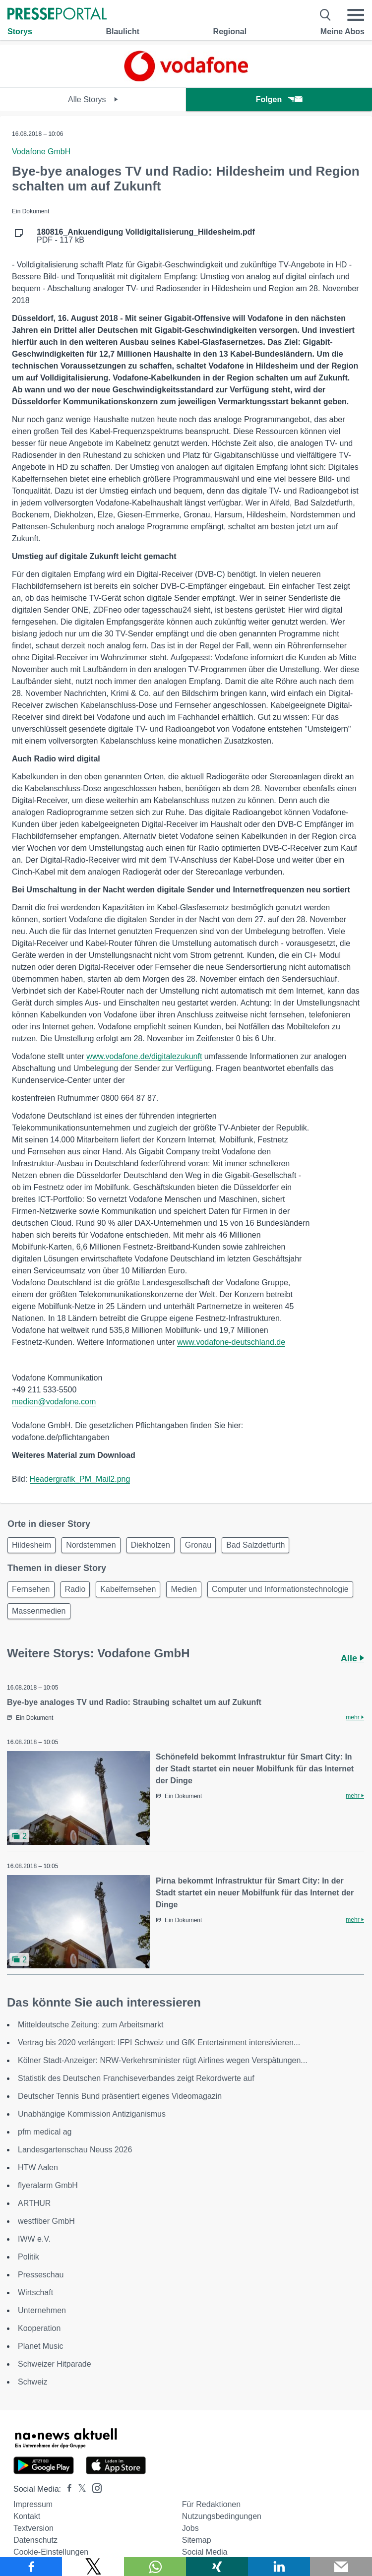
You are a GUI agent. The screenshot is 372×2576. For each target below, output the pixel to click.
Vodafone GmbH (41, 151)
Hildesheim (31, 1545)
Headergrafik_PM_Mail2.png (80, 1479)
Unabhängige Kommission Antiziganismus (92, 2114)
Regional (230, 31)
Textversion (33, 2528)
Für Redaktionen (211, 2504)
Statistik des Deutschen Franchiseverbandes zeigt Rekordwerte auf (136, 2078)
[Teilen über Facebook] (31, 2566)
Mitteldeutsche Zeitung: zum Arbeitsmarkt (90, 2024)
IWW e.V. (34, 2239)
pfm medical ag (45, 2132)
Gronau (198, 1545)
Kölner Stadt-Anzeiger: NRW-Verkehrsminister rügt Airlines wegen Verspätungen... (163, 2060)
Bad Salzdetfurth (255, 1545)
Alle (352, 1658)
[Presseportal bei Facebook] (66, 2489)
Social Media (205, 2552)
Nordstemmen (91, 1545)
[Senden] (341, 2566)
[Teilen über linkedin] (279, 2566)
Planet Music (40, 2346)
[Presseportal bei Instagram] (94, 2487)
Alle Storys (93, 99)
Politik (28, 2257)
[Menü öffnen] (356, 15)
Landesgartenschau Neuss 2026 (75, 2149)
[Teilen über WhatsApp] (155, 2566)
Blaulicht (122, 31)
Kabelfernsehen (128, 1589)
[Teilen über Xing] (217, 2566)
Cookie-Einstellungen (50, 2552)
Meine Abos (342, 31)
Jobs (190, 2528)
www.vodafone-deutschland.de (231, 1342)
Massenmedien (39, 1611)
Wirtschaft (35, 2292)
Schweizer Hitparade (54, 2364)
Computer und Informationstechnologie (280, 1589)
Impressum (33, 2504)
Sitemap (196, 2540)
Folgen (279, 99)
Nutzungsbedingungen (221, 2516)
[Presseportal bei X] (79, 2489)
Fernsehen (31, 1589)
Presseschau (41, 2274)
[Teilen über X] (93, 2566)
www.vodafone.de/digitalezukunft (144, 1056)
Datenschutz (35, 2540)
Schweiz (33, 2382)
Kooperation (39, 2328)
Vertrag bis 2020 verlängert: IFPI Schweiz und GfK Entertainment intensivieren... (159, 2042)
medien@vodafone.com (54, 1401)
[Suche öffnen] (325, 15)
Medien (183, 1589)
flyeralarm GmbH (48, 2185)
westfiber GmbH (46, 2221)
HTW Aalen (38, 2167)
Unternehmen (42, 2310)
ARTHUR (34, 2203)
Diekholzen (150, 1545)
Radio (75, 1589)
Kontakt (26, 2516)
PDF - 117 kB (146, 236)
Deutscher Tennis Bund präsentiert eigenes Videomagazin (120, 2096)
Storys (19, 31)
